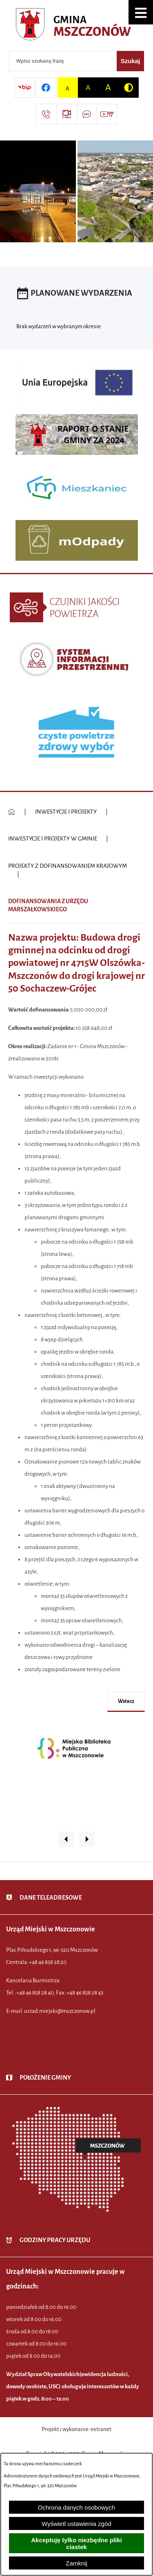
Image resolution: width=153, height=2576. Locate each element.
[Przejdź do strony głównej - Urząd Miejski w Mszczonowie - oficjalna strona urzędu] (76, 26)
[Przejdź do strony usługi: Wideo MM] (107, 114)
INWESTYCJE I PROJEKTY (66, 812)
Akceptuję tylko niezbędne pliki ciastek (76, 2543)
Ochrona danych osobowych (76, 2507)
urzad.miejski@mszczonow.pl (59, 2011)
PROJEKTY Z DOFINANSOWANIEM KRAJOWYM (67, 866)
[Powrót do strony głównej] (11, 812)
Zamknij (76, 2563)
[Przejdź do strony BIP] (24, 87)
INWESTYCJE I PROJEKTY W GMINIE (52, 839)
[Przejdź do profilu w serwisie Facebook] (46, 87)
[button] (141, 12)
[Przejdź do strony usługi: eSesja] (66, 114)
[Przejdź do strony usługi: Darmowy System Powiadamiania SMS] (87, 114)
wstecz (126, 1701)
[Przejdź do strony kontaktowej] (46, 114)
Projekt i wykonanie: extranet (76, 2429)
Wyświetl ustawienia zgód (76, 2523)
